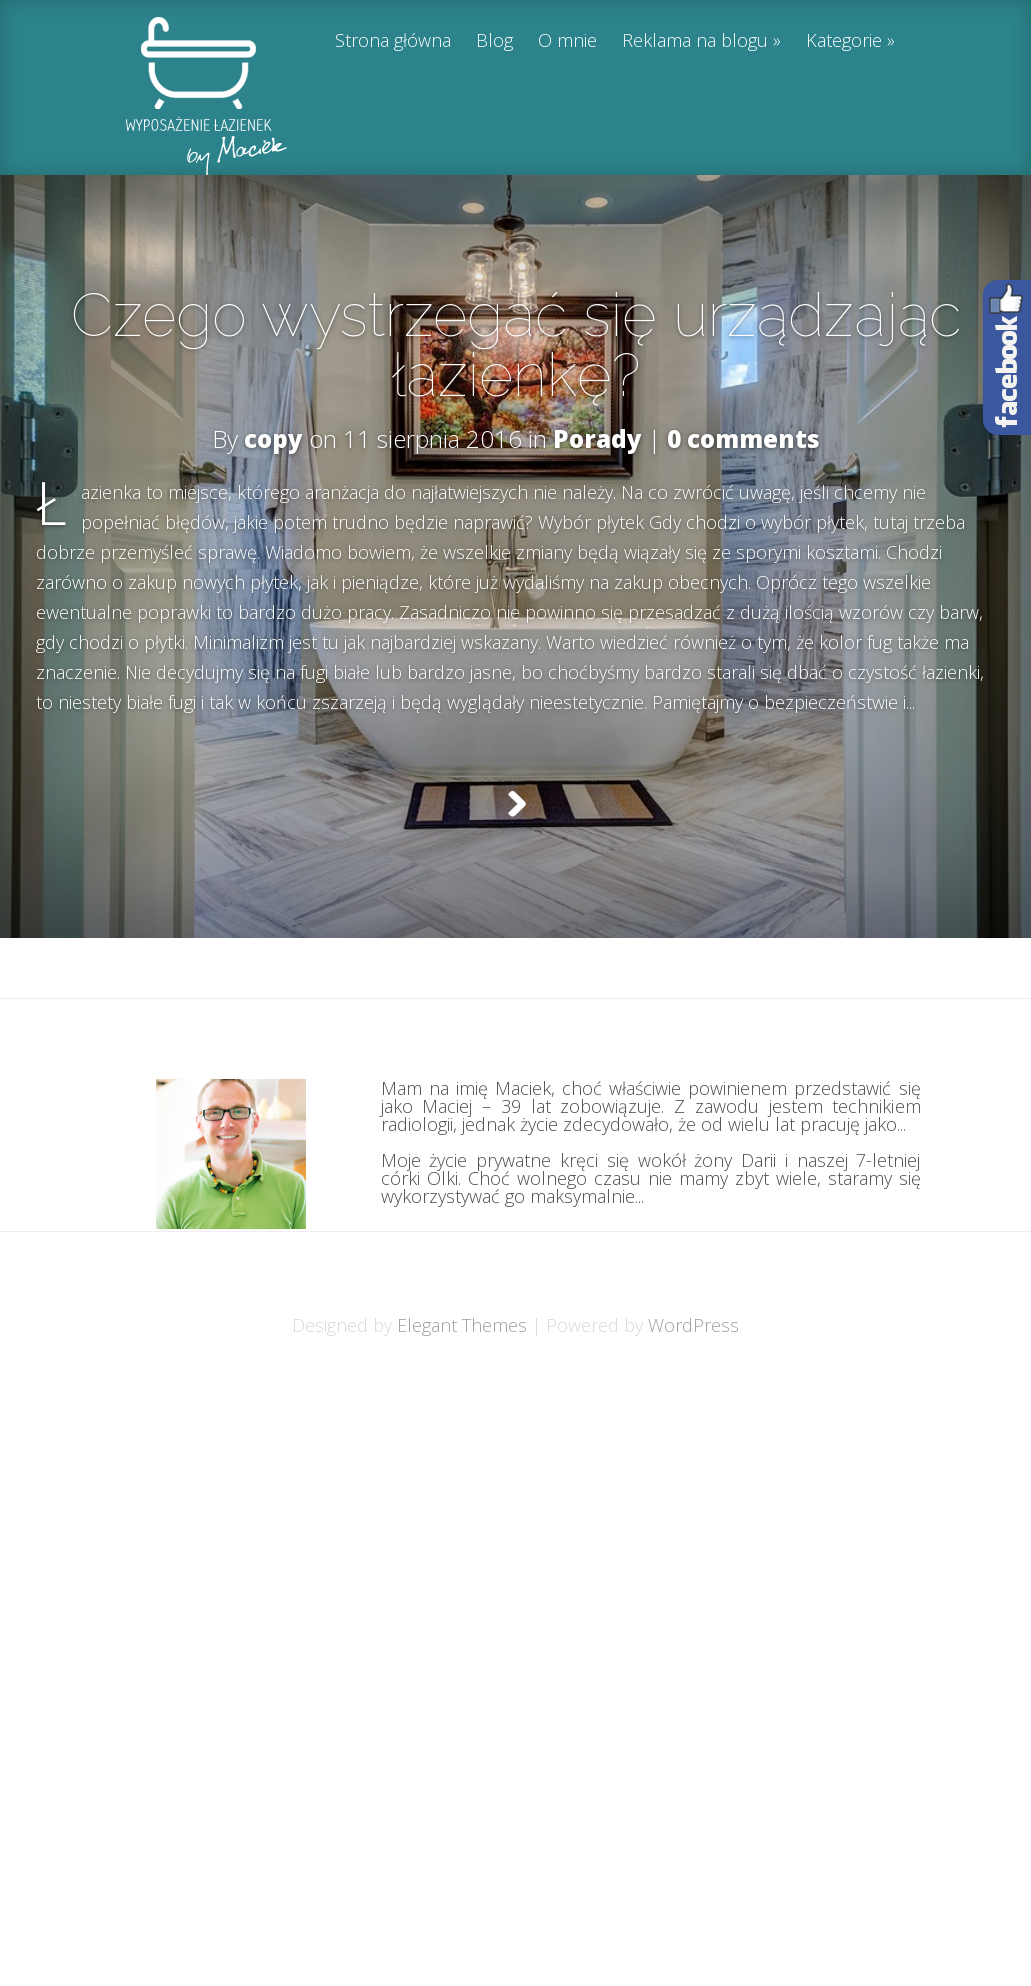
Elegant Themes (462, 1375)
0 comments (743, 438)
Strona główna (393, 41)
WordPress (693, 1375)
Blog (494, 41)
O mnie (567, 41)
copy (273, 438)
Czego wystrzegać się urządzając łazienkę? (516, 345)
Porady (597, 438)
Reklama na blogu (695, 41)
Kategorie (844, 41)
